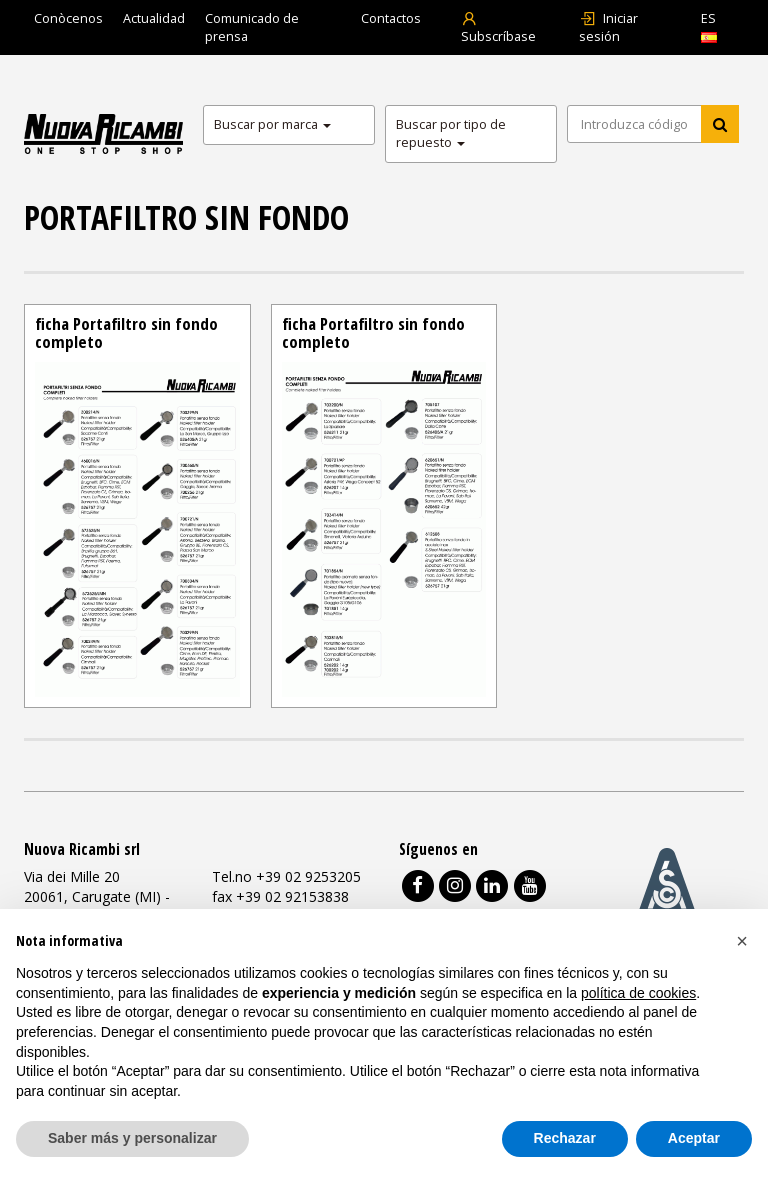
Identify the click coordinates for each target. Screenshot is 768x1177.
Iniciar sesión (608, 27)
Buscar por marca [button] (272, 124)
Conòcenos (68, 18)
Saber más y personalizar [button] (132, 1138)
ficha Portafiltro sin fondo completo (126, 332)
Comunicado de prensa (252, 27)
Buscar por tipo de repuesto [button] (451, 133)
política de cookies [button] (638, 993)
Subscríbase (498, 27)
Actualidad (154, 18)
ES (709, 26)
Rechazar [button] (565, 1138)
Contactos (391, 18)
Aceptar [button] (694, 1138)
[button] (742, 941)
